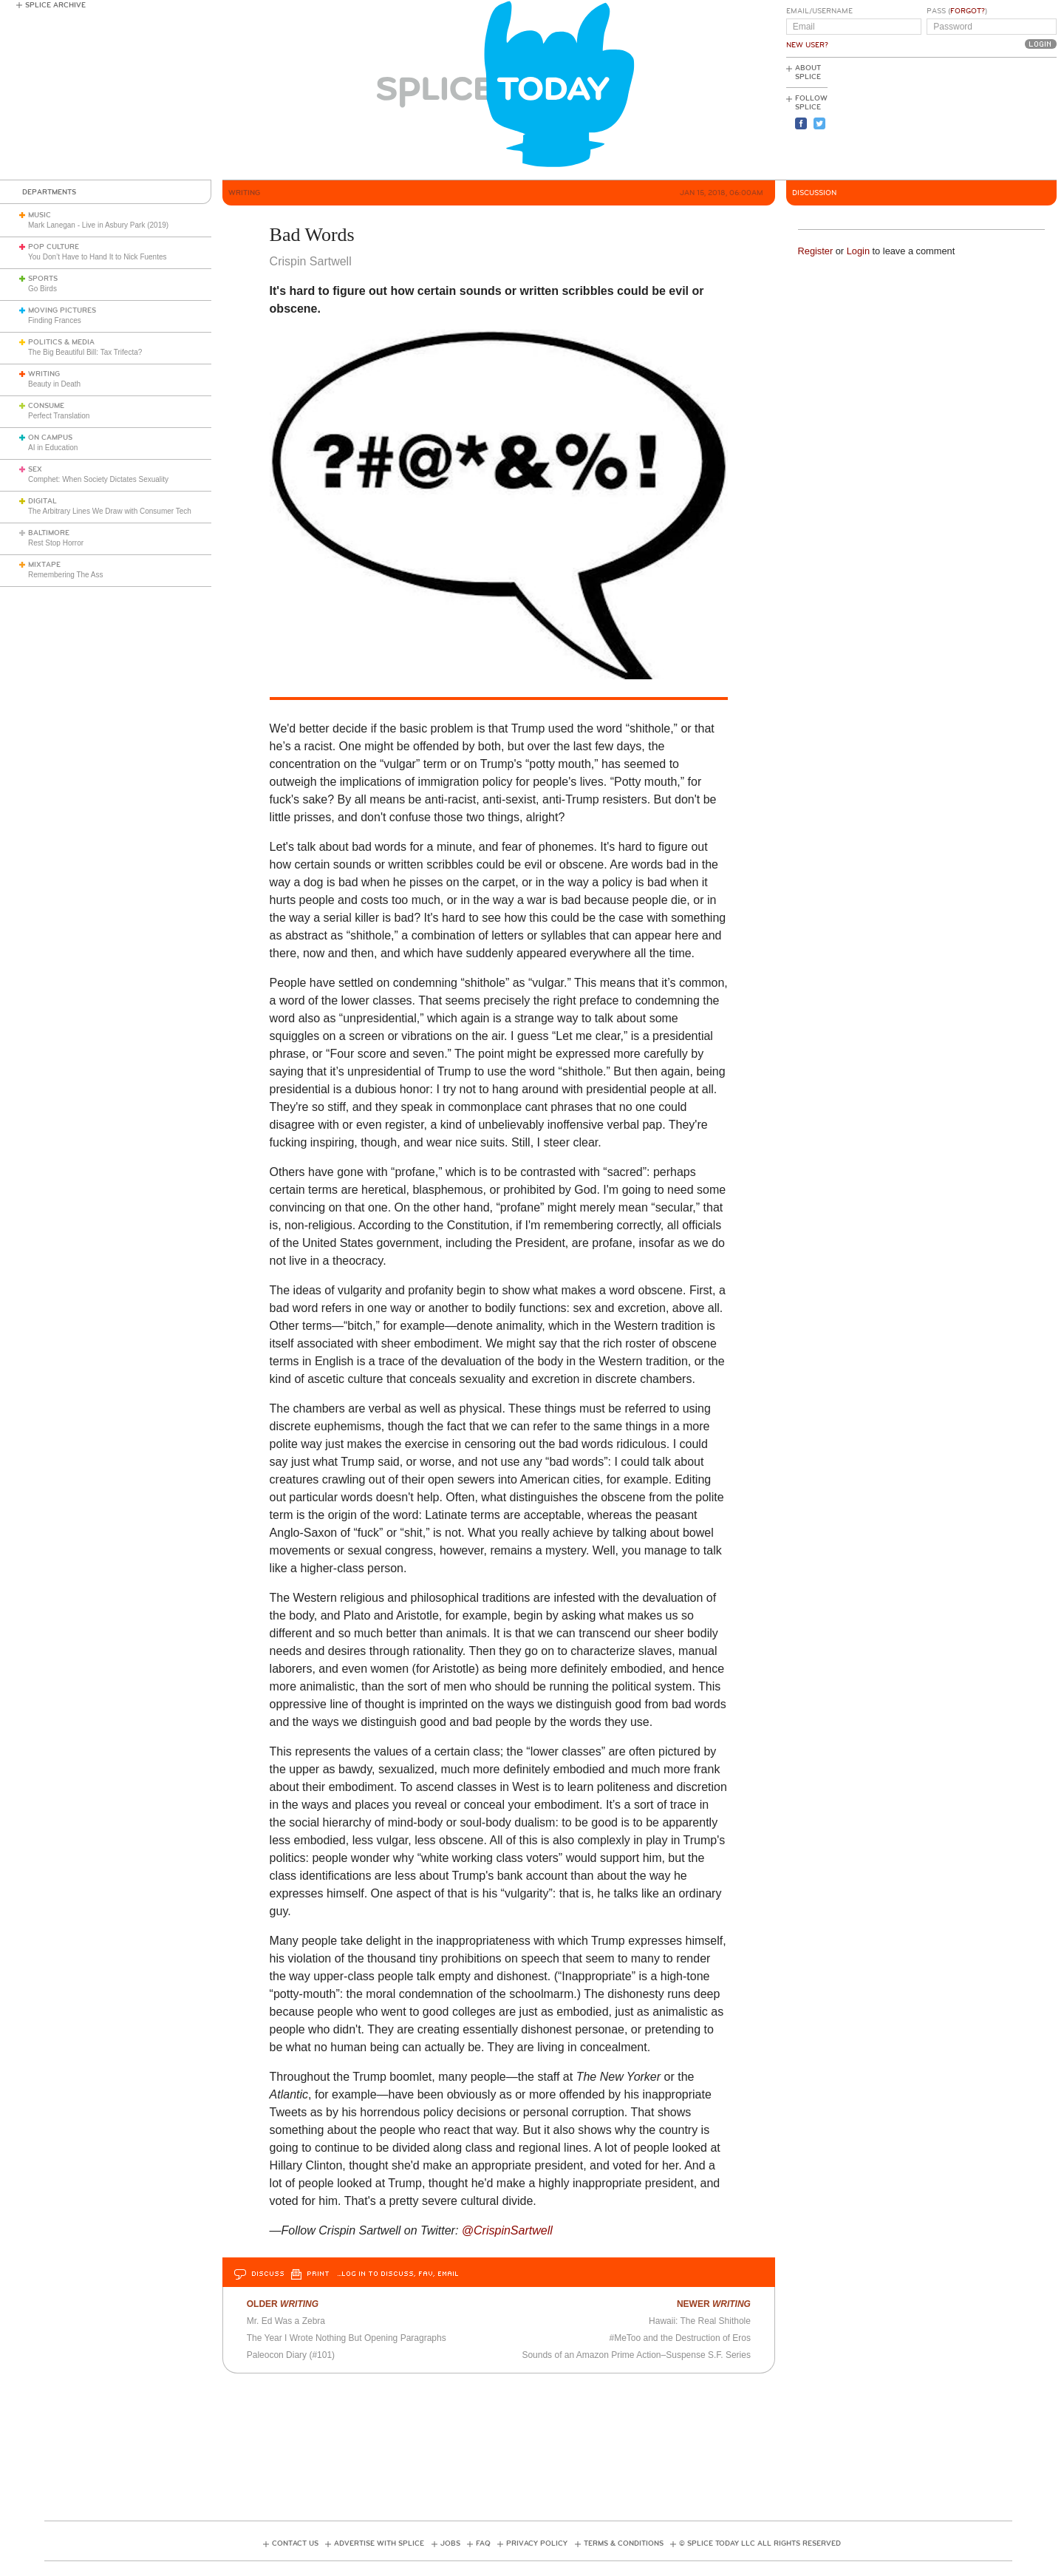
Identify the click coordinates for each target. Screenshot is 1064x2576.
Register (815, 250)
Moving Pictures (62, 310)
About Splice (808, 72)
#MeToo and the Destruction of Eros (680, 2338)
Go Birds (42, 289)
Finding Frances (54, 320)
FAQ (483, 2543)
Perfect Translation (58, 416)
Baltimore (48, 533)
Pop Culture (53, 246)
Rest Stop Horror (55, 543)
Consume (46, 405)
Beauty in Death (54, 384)
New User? (807, 45)
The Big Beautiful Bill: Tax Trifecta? (85, 352)
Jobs (450, 2543)
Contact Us (295, 2543)
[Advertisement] (990, 119)
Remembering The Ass (65, 575)
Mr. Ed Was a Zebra (286, 2321)
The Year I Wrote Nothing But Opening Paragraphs (346, 2338)
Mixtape (44, 564)
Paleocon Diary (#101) (291, 2355)
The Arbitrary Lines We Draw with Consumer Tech (109, 511)
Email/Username (819, 11)
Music (39, 215)
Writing (44, 374)
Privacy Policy (536, 2543)
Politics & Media (61, 342)
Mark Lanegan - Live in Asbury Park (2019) (98, 225)
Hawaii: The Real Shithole (700, 2321)
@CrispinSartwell (507, 2230)
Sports (43, 278)
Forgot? (967, 11)
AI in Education (53, 448)
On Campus (50, 437)
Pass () (957, 11)
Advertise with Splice (379, 2543)
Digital (42, 501)
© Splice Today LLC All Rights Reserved (760, 2543)
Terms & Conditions (624, 2543)
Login (858, 250)
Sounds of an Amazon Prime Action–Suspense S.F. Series (636, 2355)
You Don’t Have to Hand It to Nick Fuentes (97, 257)
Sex (35, 469)
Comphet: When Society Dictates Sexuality (98, 479)
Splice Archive (55, 5)
